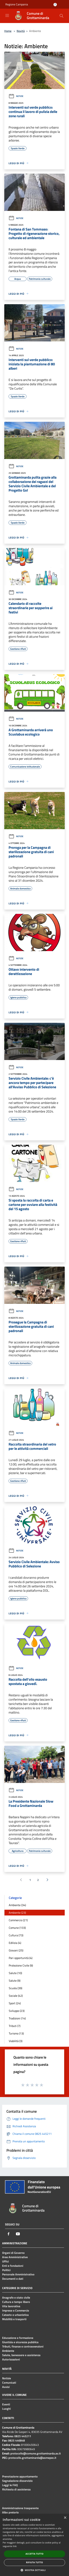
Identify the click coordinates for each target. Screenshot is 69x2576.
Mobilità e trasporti (14, 2319)
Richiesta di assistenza (16, 2489)
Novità (21, 31)
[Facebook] (8, 2233)
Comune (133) (17, 1928)
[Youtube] (17, 2233)
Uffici (5, 2261)
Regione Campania (16, 4)
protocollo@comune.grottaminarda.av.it (35, 2453)
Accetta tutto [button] (34, 2553)
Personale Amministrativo (18, 2274)
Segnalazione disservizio (17, 2481)
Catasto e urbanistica (15, 2315)
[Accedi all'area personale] (55, 4)
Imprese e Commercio (15, 2310)
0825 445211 (22, 2436)
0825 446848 (16, 2440)
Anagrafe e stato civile (16, 2297)
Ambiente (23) (17, 1912)
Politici (6, 2270)
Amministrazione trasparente (20, 2508)
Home (7, 31)
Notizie (16, 96)
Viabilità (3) (15, 2041)
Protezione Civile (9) (21, 1965)
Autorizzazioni (11, 2359)
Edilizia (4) (15, 1943)
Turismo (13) (16, 2033)
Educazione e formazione (17, 2338)
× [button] (65, 2517)
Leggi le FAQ (10, 2485)
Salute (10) (15, 1973)
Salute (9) (14, 1980)
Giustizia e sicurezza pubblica (20, 2342)
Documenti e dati (12, 2278)
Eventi (6, 2404)
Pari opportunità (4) (20, 1958)
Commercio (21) (18, 1920)
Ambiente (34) (17, 1905)
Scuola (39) (15, 1988)
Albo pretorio (10, 2512)
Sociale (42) (16, 1995)
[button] (34, 2570)
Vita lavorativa (11, 2306)
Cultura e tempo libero (16, 2302)
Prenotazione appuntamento (20, 2476)
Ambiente (8, 2351)
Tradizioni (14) (17, 2018)
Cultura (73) (16, 1935)
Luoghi (6, 2408)
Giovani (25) (16, 1950)
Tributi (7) (14, 2026)
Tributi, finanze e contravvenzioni (22, 2346)
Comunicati (9, 2382)
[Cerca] (61, 16)
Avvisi (6, 2387)
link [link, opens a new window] (15, 2546)
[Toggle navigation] (7, 15)
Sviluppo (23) (16, 2011)
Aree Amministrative (15, 2257)
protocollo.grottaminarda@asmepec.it (32, 2458)
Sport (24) (15, 2003)
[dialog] (34, 2545)
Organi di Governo (13, 2253)
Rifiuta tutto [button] (34, 2562)
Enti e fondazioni (12, 2266)
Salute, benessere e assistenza (21, 2355)
